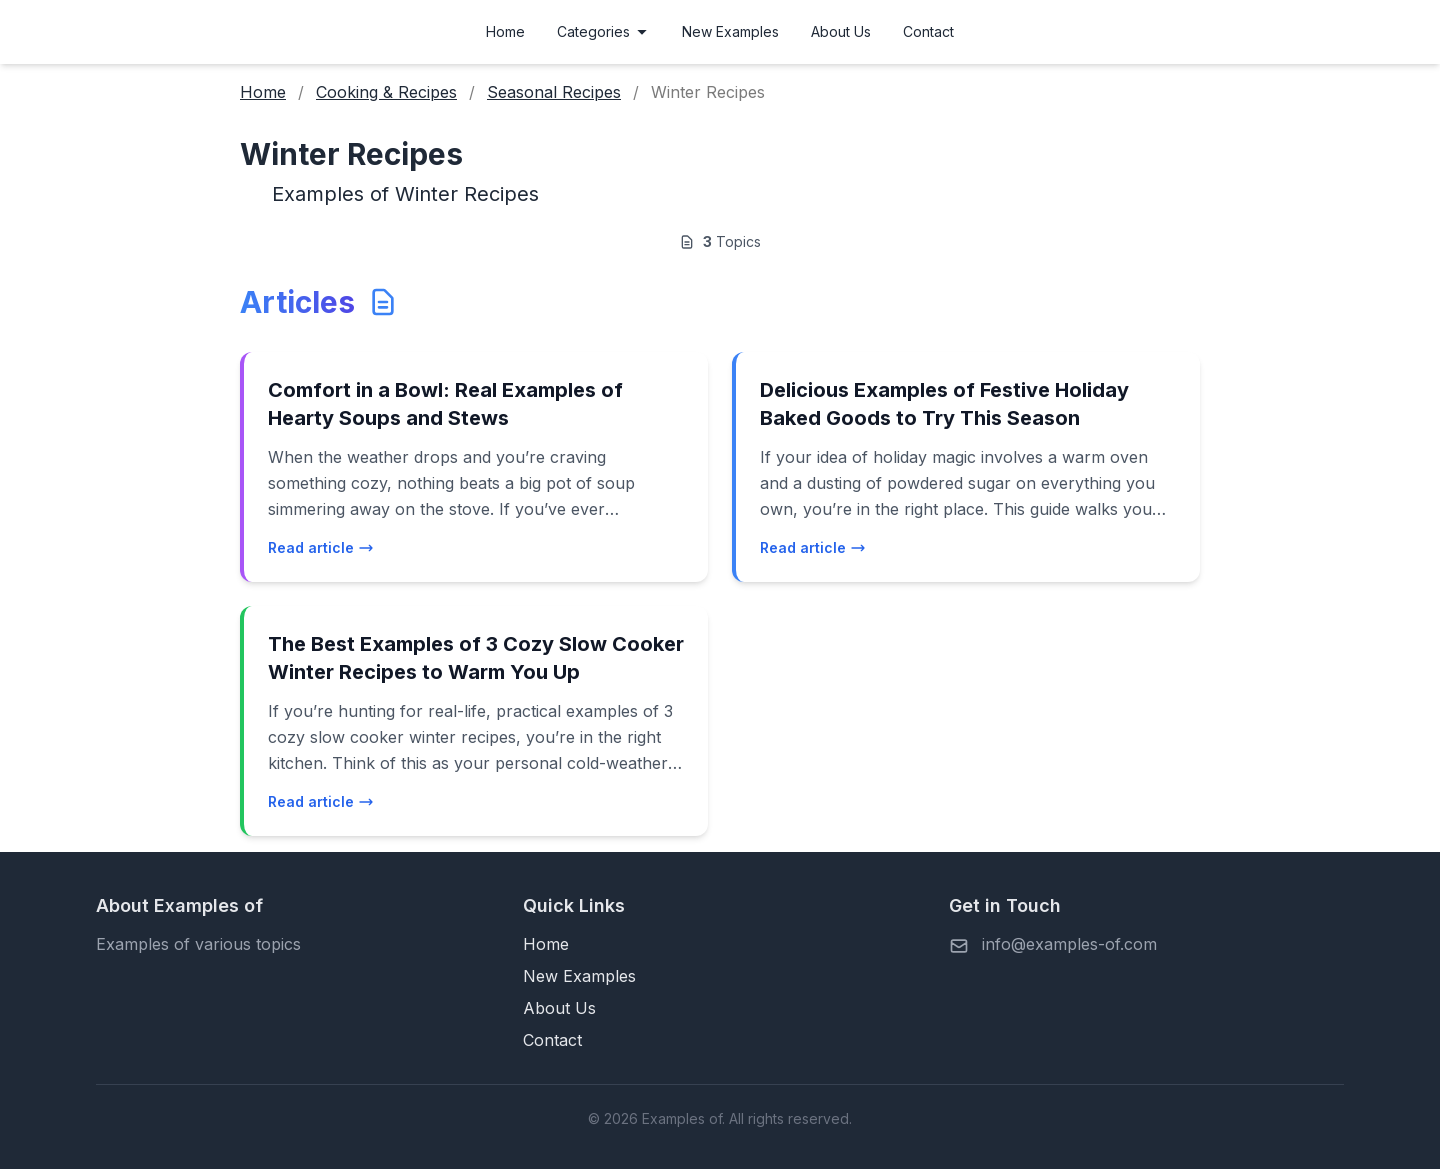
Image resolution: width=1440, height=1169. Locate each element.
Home (505, 31)
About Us (841, 31)
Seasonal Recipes (554, 92)
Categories (603, 31)
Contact (928, 31)
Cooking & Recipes (386, 92)
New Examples (730, 31)
